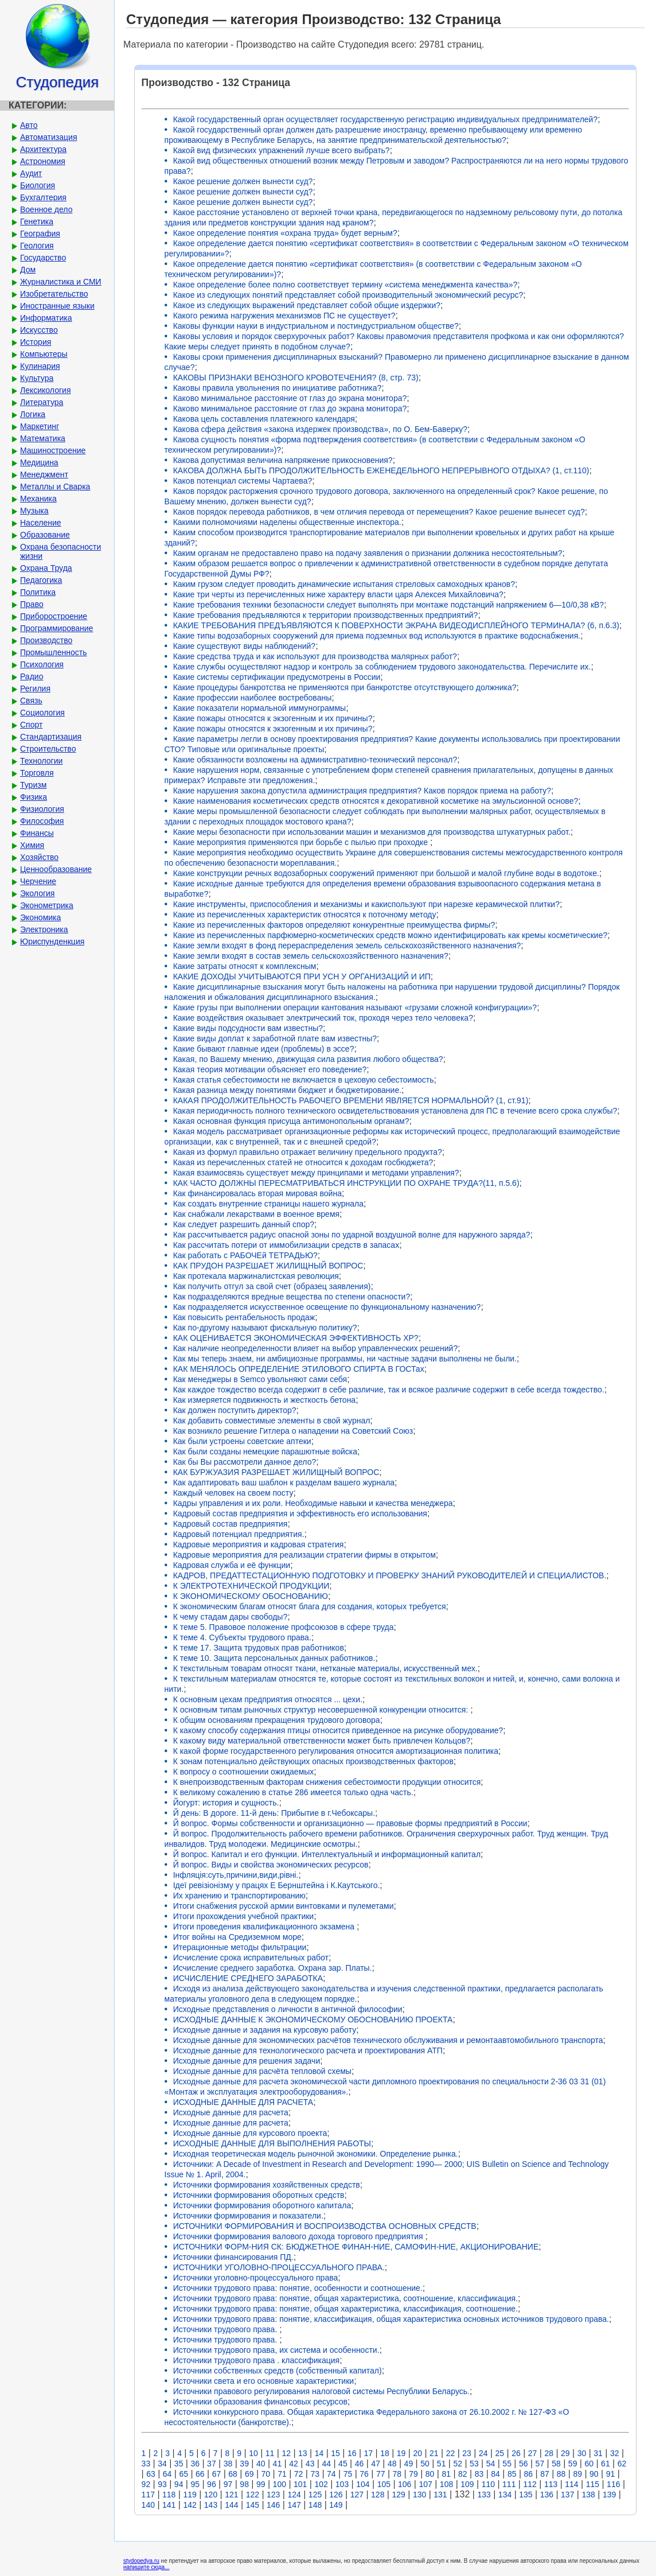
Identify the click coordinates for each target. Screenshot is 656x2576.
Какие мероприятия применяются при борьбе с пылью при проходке (301, 842)
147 (293, 2504)
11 (270, 2453)
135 (525, 2494)
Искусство (39, 329)
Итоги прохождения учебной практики (243, 1916)
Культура (36, 378)
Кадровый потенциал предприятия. (238, 1534)
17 (368, 2453)
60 (588, 2463)
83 (479, 2473)
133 (483, 2494)
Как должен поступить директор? (234, 1410)
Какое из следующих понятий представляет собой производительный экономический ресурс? (348, 294)
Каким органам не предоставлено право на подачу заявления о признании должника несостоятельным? (368, 553)
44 (326, 2463)
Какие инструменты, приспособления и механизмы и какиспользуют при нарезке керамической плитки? (366, 904)
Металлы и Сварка (55, 486)
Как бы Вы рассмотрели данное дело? (245, 1461)
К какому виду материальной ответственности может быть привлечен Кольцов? (322, 1740)
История (35, 342)
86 (528, 2473)
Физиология (42, 809)
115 (592, 2484)
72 (298, 2473)
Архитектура (43, 149)
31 (598, 2453)
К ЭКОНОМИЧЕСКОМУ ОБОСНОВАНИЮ (250, 1596)
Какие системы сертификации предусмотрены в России (277, 677)
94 (178, 2484)
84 (495, 2473)
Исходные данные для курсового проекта (250, 2133)
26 (516, 2453)
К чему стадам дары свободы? (230, 1616)
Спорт (31, 724)
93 (162, 2484)
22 (450, 2453)
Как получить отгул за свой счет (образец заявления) (272, 1286)
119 (189, 2494)
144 (231, 2504)
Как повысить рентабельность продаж (244, 1317)
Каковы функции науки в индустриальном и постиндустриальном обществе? (316, 325)
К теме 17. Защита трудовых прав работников (258, 1647)
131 (440, 2494)
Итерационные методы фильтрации (240, 1947)
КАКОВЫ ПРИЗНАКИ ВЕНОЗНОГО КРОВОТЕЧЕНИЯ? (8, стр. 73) (296, 377)
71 (282, 2473)
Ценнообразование (56, 869)
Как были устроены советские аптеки (242, 1441)
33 (146, 2463)
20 (417, 2453)
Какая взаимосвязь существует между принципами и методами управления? (316, 1172)
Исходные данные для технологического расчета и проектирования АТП (308, 2050)
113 (550, 2484)
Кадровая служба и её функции (232, 1565)
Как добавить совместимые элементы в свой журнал (271, 1420)
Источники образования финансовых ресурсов (260, 2401)
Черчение (38, 881)
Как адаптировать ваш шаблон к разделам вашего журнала (284, 1482)
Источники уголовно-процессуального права (255, 2277)
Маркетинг (39, 426)
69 (249, 2473)
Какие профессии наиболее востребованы (252, 697)
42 (293, 2463)
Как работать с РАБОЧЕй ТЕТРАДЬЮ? (245, 1255)
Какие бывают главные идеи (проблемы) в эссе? (263, 1048)
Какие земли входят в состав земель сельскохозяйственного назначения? (310, 955)
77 (380, 2473)
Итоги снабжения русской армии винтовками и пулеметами (283, 1905)
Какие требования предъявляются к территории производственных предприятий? (325, 615)
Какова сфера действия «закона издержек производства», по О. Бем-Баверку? (320, 429)
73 (314, 2473)
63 (150, 2473)
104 (362, 2484)
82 (462, 2473)
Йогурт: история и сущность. (226, 1802)
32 (614, 2453)
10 (253, 2453)
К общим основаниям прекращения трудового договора (276, 1720)
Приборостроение (53, 616)
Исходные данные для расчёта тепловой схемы (262, 2071)
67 (216, 2473)
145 (252, 2504)
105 (384, 2484)
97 (228, 2484)
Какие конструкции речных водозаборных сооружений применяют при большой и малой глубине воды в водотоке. (386, 873)
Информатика (46, 317)
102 (320, 2484)
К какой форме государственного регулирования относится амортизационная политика (335, 1751)
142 (189, 2504)
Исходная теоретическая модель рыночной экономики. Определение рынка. (315, 2153)
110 (488, 2484)
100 (279, 2484)
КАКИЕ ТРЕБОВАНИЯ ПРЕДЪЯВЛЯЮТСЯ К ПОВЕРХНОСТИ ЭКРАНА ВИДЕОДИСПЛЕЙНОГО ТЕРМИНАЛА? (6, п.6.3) (396, 625)
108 (446, 2484)
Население (40, 522)
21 (434, 2453)
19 (401, 2453)
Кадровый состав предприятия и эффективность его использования (300, 1513)
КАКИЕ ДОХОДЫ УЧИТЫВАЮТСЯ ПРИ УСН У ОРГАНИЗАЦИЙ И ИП (302, 976)
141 (168, 2504)
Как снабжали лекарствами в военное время (256, 1214)
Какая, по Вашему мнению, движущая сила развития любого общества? (308, 1059)
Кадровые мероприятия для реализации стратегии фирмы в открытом (304, 1554)
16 (352, 2453)
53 (474, 2463)
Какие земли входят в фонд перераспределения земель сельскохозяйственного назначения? (347, 945)
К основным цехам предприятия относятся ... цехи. (267, 1699)
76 (364, 2473)
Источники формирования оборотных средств (259, 2195)
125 (315, 2494)
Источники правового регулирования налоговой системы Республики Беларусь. (321, 2391)
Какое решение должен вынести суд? (243, 181)
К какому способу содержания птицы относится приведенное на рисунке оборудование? (338, 1730)
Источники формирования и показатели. (248, 2215)
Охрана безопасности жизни (60, 551)
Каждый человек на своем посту (233, 1492)
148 (315, 2504)
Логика (32, 414)
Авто (29, 125)
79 (413, 2473)
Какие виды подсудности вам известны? (248, 1028)
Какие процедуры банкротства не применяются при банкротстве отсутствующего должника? (345, 687)
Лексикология (45, 390)
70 (266, 2473)
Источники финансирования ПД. (233, 2257)
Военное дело (46, 209)
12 (286, 2453)
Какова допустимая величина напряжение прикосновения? (283, 460)
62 (622, 2463)
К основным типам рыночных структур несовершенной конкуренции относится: (322, 1709)
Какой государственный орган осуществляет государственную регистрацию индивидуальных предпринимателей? (385, 119)
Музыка (34, 510)
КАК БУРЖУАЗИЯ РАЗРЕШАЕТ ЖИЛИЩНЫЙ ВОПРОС (276, 1472)
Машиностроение (52, 450)
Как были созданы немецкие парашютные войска (265, 1451)
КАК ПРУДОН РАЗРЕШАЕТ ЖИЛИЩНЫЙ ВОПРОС (268, 1265)
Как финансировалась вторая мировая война (257, 1193)
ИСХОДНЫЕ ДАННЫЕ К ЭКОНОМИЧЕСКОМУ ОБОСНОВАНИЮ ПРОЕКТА (313, 2019)
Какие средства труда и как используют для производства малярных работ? (315, 656)
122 (252, 2494)
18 (384, 2453)
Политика (38, 592)
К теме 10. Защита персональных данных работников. (274, 1658)
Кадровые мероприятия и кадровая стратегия (258, 1544)
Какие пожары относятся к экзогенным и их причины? (273, 718)
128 (377, 2494)
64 (167, 2473)
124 (293, 2494)
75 (348, 2473)
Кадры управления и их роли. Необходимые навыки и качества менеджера (313, 1503)
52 (457, 2463)
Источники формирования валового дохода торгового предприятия (299, 2236)
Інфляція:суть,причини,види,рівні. (236, 1875)
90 (594, 2473)
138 (588, 2494)
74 (331, 2473)
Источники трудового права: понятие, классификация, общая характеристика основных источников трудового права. (391, 2319)
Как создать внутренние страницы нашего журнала (268, 1203)
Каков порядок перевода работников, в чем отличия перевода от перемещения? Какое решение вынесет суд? (379, 511)
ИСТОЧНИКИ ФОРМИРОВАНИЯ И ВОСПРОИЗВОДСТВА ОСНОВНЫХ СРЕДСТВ (325, 2226)
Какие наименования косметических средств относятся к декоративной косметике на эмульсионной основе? (376, 801)
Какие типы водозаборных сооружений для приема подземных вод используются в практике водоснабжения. (377, 635)
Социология (42, 712)
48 (392, 2463)
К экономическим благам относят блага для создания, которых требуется (309, 1606)
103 (342, 2484)
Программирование (56, 628)
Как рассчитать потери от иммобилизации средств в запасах (286, 1245)
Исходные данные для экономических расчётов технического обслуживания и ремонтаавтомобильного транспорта (388, 2040)
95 (195, 2484)
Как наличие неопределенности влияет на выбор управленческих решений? (315, 1348)
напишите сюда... (146, 2567)
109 (467, 2484)
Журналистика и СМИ (60, 281)
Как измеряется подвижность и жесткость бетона (264, 1399)
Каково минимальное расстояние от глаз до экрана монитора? (290, 398)
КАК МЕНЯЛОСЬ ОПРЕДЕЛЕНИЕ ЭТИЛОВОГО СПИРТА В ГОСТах (298, 1368)
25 (500, 2453)
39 (244, 2463)
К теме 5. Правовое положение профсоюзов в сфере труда (283, 1627)
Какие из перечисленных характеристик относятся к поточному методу (304, 914)
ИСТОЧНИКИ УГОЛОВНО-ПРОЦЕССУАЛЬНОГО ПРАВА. (279, 2267)
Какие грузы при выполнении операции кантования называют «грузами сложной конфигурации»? (355, 1007)
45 (342, 2463)
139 (609, 2494)
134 (504, 2494)
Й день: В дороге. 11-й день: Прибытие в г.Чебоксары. (274, 1813)
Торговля (36, 772)
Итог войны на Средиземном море (237, 1936)
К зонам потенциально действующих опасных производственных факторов (313, 1761)
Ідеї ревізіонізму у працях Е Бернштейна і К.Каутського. (276, 1885)
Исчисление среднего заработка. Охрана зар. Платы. (272, 1967)
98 (244, 2484)
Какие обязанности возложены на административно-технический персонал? (315, 759)
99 (260, 2484)
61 (605, 2463)
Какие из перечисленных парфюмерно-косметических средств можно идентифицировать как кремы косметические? (390, 935)
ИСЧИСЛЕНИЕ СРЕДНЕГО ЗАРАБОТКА (248, 1978)
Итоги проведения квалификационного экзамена (265, 1926)
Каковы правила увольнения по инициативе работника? (277, 387)
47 (375, 2463)
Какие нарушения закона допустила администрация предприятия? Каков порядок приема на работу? (362, 790)
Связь (31, 700)
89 (577, 2473)
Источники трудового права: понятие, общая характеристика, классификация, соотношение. (345, 2308)
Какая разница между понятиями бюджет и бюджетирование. (287, 1090)
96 (211, 2484)
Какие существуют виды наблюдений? (244, 646)
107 (425, 2484)
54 (490, 2463)
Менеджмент (44, 474)
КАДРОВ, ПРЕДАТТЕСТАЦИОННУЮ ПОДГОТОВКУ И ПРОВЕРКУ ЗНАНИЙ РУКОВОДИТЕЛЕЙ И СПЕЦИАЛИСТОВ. (390, 1575)
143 (210, 2504)
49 (408, 2463)
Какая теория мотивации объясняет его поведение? (270, 1069)
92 (146, 2484)
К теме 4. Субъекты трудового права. (242, 1637)
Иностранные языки (57, 305)
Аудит (31, 173)
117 (148, 2494)
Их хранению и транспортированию (239, 1895)
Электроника (44, 929)
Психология (42, 664)
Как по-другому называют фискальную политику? (265, 1327)
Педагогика (41, 580)
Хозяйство (39, 857)
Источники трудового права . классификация (256, 2360)
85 (512, 2473)
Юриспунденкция (52, 941)
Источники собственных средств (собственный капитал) (277, 2370)
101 (300, 2484)
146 (273, 2504)
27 (532, 2453)
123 (273, 2494)
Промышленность (53, 652)
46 (359, 2463)
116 (613, 2484)
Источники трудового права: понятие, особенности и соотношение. (298, 2288)
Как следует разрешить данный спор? (243, 1224)
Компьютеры (44, 354)
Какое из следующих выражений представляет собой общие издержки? (306, 305)
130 (419, 2494)
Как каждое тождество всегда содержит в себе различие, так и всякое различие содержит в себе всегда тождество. (388, 1389)
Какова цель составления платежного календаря (264, 418)
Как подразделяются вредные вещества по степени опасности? (292, 1296)
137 (567, 2494)
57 (540, 2463)
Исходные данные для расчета (230, 2112)
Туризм (33, 784)
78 (397, 2473)
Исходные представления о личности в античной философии (288, 2009)
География (40, 233)
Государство (43, 257)
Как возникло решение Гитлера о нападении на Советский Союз (293, 1430)
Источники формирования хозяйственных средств (266, 2184)
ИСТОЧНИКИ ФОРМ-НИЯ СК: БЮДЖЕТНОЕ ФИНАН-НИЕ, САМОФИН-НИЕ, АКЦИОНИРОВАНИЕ (356, 2246)
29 (565, 2453)
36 (195, 2463)
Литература (41, 402)
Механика (38, 498)
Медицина (39, 462)
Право (32, 604)
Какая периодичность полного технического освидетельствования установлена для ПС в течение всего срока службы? (395, 1110)
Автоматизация (48, 137)
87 (544, 2473)
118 (168, 2494)
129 (398, 2494)
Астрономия (42, 161)
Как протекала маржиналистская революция (256, 1276)
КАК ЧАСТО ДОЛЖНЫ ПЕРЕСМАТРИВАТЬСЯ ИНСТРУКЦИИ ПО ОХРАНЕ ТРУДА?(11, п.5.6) (346, 1183)
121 (231, 2494)
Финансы (37, 833)
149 (335, 2504)
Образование (45, 534)
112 (529, 2484)
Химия (32, 845)
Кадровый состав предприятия (230, 1523)
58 (556, 2463)
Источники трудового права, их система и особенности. (276, 2350)
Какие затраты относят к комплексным (245, 966)
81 (446, 2473)
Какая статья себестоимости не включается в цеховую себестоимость (303, 1079)
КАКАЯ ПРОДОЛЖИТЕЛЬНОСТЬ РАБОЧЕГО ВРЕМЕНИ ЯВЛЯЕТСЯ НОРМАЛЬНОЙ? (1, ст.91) (351, 1100)
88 (561, 2473)
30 (582, 2453)
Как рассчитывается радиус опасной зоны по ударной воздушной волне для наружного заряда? (351, 1234)
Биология (37, 185)
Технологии (41, 760)
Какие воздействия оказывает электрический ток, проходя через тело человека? (323, 1017)
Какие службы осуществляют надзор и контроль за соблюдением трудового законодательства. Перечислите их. (382, 666)
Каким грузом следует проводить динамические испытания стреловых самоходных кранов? (344, 584)
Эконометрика (46, 905)
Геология (37, 245)
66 (200, 2473)
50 (424, 2463)
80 (430, 2473)
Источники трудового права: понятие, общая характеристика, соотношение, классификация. (345, 2298)
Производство (46, 640)
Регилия (35, 688)
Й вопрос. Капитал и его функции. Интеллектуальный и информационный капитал (327, 1854)
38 (228, 2463)
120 (210, 2494)
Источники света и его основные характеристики (263, 2381)
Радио (31, 676)
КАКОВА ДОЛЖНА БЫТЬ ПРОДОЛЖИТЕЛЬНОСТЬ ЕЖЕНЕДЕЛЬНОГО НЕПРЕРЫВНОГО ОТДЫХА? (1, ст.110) (381, 470)
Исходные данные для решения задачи (247, 2060)
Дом (28, 269)
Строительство (48, 748)
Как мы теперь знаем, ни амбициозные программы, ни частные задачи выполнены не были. (345, 1358)
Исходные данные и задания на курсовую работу (265, 2029)
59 (572, 2463)
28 (548, 2453)
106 (404, 2484)
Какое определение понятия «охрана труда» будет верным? (285, 233)
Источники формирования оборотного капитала (262, 2205)
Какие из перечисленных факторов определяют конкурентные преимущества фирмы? (334, 924)
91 (610, 2473)
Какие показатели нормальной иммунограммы (259, 708)
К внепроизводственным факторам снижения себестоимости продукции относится (327, 1782)
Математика (42, 438)
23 (466, 2453)
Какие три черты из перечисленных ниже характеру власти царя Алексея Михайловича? (338, 594)
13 (302, 2453)
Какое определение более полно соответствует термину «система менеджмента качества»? (345, 284)
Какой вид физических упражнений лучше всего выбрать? (281, 150)
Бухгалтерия (43, 197)
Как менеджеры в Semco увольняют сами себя (260, 1379)
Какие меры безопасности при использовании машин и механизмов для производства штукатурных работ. (372, 831)
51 (441, 2463)
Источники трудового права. (226, 2329)
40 (260, 2463)
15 (335, 2453)
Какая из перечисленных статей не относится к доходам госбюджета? (303, 1162)
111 (509, 2484)
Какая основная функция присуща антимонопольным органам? (291, 1121)
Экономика (40, 917)
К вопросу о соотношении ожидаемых (243, 1771)
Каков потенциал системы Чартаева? (243, 480)
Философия (42, 821)
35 (178, 2463)
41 (277, 2463)
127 (357, 2494)
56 (523, 2463)
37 (211, 2463)
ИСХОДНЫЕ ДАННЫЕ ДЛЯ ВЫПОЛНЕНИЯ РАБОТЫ (272, 2143)
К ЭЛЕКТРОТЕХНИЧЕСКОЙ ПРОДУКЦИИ (251, 1585)
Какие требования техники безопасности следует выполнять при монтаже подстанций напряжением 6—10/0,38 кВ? (388, 604)
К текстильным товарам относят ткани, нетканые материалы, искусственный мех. (325, 1668)
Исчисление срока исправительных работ (251, 1957)
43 (310, 2463)
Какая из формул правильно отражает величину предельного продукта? (307, 1152)
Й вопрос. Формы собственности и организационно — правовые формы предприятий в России (350, 1823)
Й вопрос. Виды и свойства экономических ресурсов (271, 1864)
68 (232, 2473)
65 (183, 2473)
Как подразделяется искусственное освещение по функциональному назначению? (327, 1307)
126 (335, 2494)
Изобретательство (54, 293)
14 (319, 2453)
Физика (33, 796)
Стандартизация (50, 736)
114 (571, 2484)
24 (483, 2453)
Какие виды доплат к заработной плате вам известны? (275, 1038)
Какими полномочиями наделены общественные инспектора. (287, 522)
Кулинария (40, 366)
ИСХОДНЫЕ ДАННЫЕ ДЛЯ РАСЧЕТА (243, 2102)
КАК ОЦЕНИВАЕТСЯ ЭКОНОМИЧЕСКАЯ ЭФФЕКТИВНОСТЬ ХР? (296, 1338)
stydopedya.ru (141, 2561)
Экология (37, 893)
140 (148, 2504)
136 (546, 2494)
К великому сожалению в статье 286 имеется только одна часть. (293, 1792)
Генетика (36, 221)
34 (162, 2463)
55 (506, 2463)
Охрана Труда (46, 568)
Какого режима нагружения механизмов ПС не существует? (284, 315)
